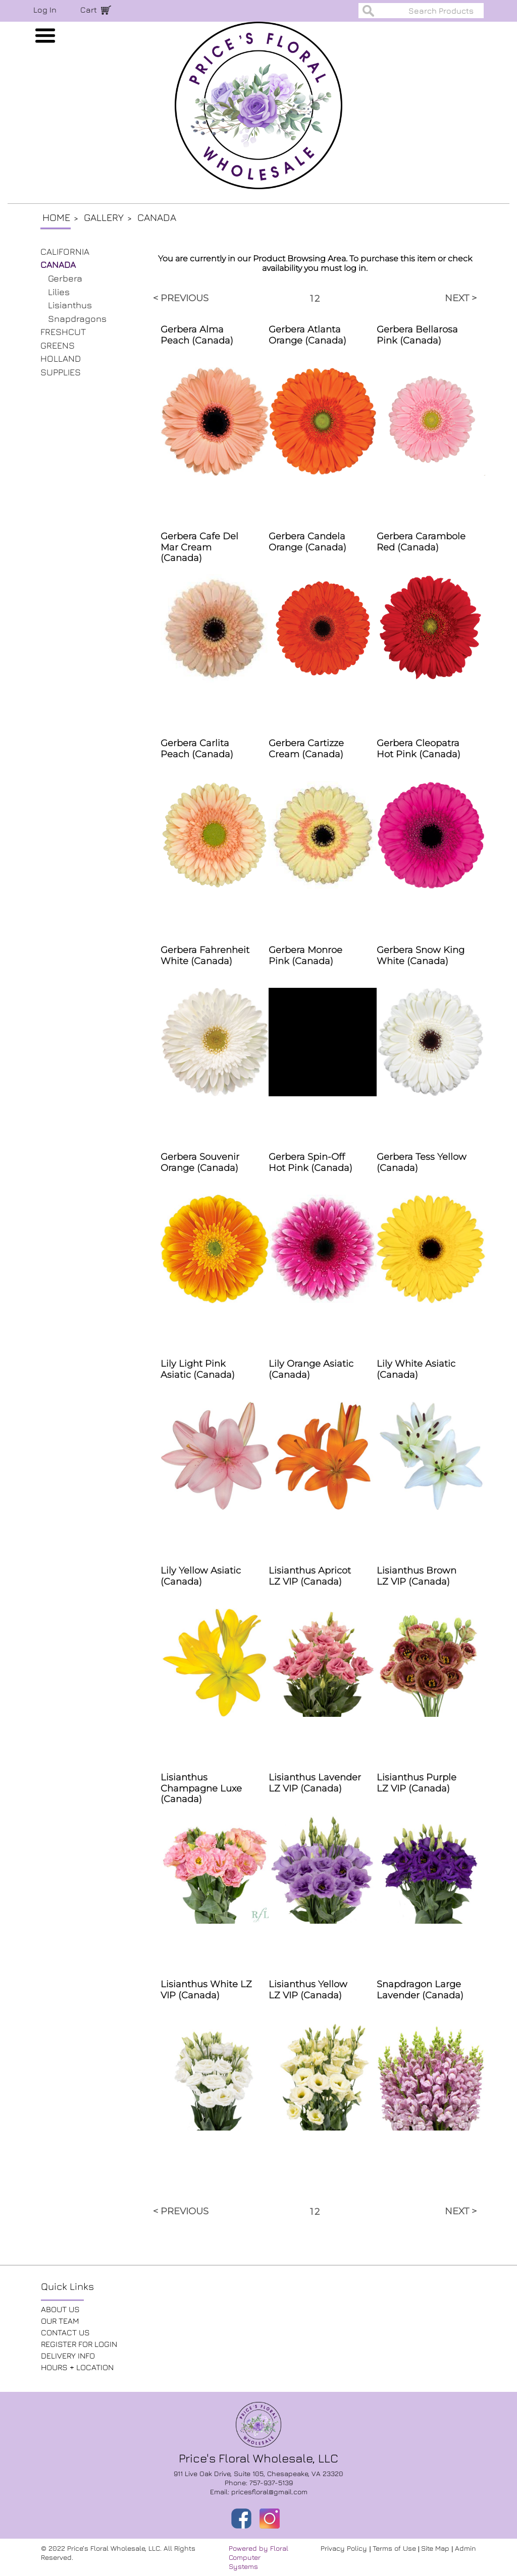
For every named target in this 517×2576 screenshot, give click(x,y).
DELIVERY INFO (68, 2355)
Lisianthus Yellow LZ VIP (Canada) (308, 1990)
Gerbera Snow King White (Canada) (420, 955)
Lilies (59, 292)
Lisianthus (70, 305)
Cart (88, 9)
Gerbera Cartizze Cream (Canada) (306, 749)
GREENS (57, 345)
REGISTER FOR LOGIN (79, 2343)
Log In (45, 9)
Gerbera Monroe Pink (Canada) (305, 955)
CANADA (58, 264)
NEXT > (461, 298)
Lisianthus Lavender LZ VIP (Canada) (315, 1783)
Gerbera (65, 278)
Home (56, 217)
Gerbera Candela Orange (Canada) (307, 542)
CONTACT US (65, 2332)
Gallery (104, 217)
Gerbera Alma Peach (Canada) (197, 335)
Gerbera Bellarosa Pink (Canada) (417, 335)
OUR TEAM (60, 2320)
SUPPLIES (60, 372)
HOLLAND (60, 358)
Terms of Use (395, 2548)
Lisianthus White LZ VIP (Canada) (206, 1990)
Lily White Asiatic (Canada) (416, 1369)
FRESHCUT (63, 331)
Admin (465, 2548)
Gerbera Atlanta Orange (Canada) (307, 335)
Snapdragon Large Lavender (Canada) (420, 1990)
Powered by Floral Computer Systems (258, 2557)
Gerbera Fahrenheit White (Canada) (205, 955)
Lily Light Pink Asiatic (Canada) (198, 1369)
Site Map (436, 2548)
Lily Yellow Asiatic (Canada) (201, 1576)
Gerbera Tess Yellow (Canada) (422, 1162)
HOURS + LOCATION (77, 2367)
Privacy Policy (345, 2548)
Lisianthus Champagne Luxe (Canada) (201, 1788)
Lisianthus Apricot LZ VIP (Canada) (310, 1576)
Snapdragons (77, 318)
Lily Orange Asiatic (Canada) (311, 1369)
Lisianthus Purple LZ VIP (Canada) (416, 1783)
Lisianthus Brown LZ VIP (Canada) (416, 1576)
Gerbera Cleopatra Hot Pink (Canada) (418, 749)
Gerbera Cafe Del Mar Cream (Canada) (199, 547)
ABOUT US (60, 2309)
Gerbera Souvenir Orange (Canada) (200, 1162)
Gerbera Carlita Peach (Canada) (197, 749)
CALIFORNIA (64, 251)
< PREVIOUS (181, 298)
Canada (156, 217)
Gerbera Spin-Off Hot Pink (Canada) (310, 1162)
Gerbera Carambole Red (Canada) (421, 542)
